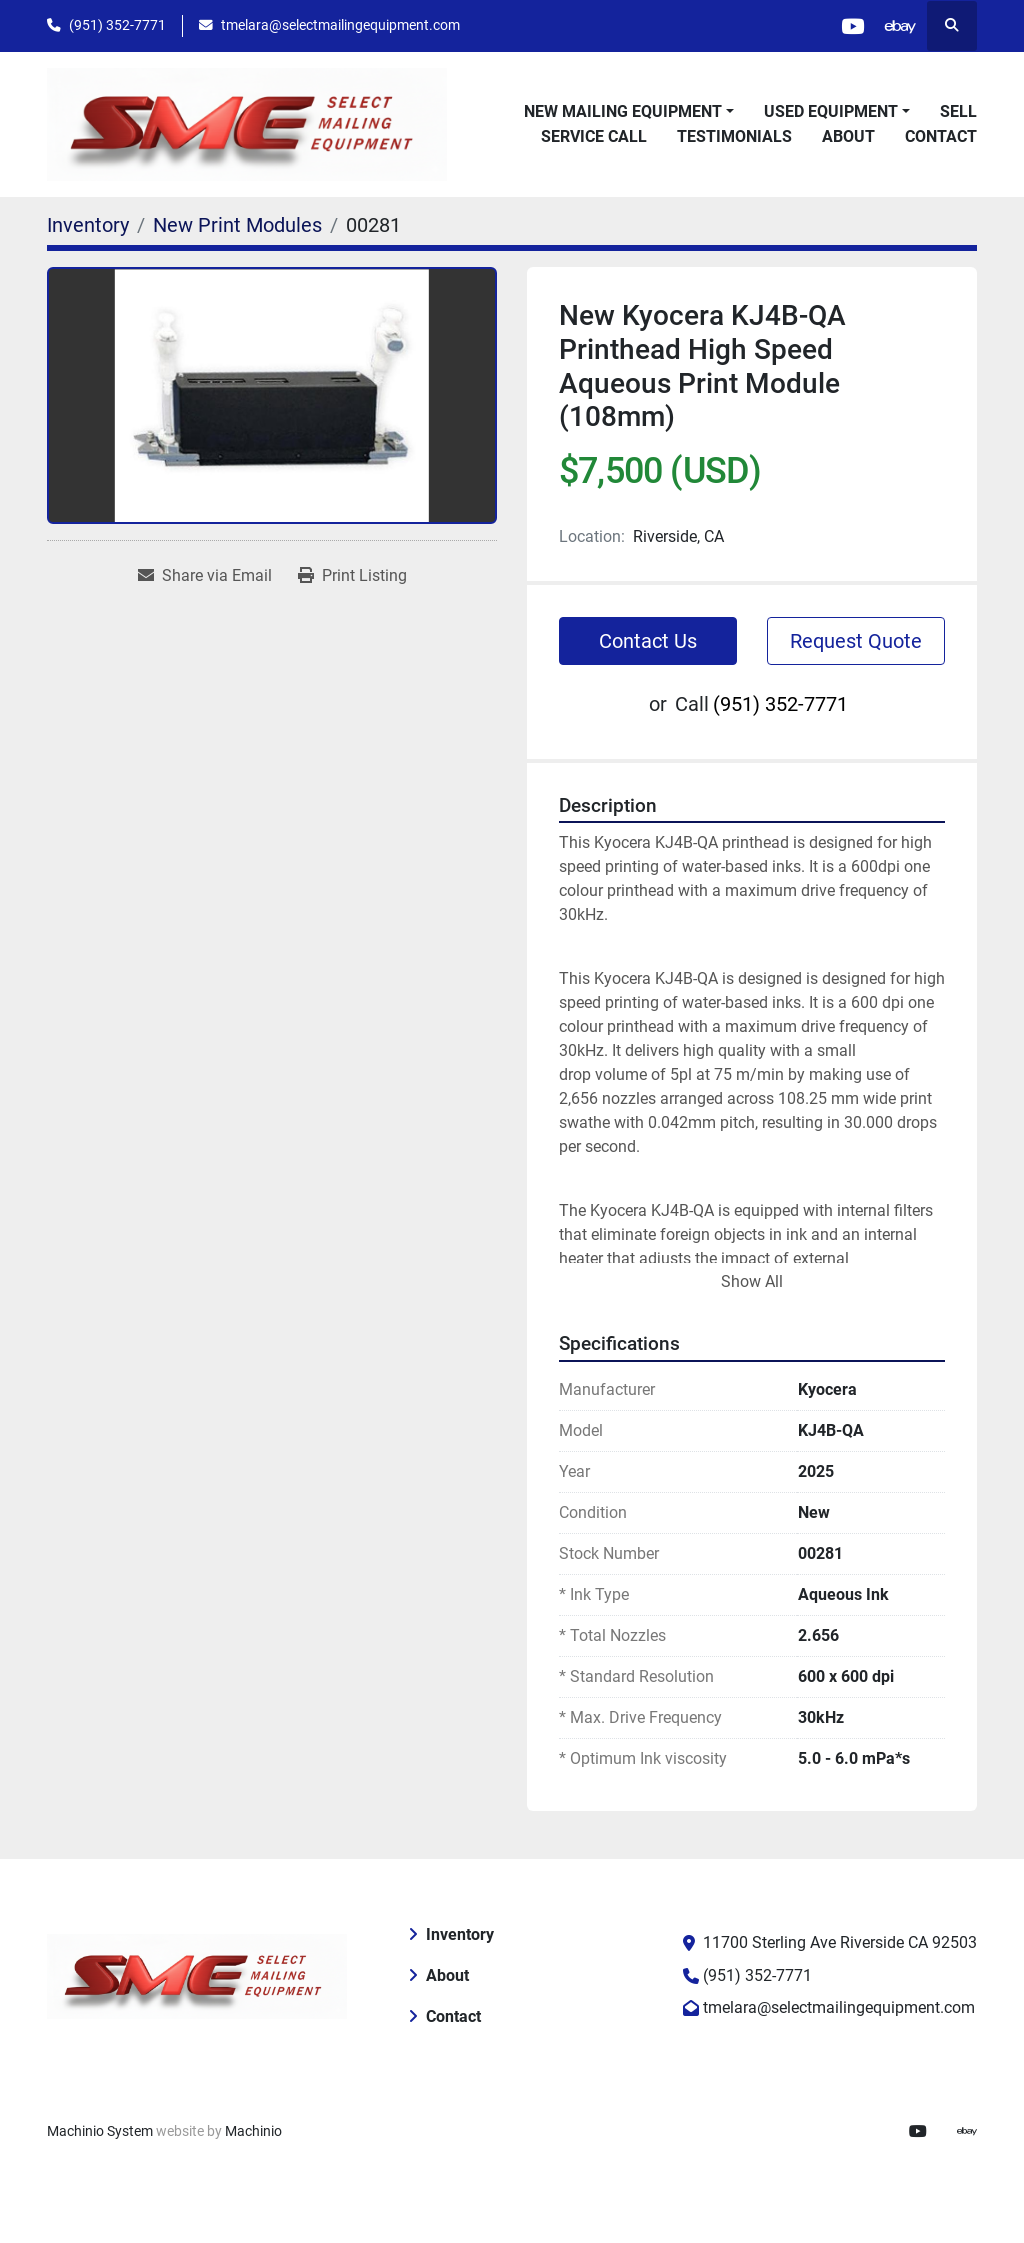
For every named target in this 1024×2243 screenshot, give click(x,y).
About (848, 136)
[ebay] (900, 26)
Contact (941, 136)
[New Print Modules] (237, 225)
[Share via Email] (205, 576)
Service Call (594, 136)
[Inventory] (88, 225)
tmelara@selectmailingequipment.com (340, 25)
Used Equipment (831, 111)
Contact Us (648, 641)
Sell (958, 111)
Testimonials (734, 136)
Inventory (460, 1934)
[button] (629, 112)
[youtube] (849, 26)
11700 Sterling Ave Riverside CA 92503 (840, 1942)
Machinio (253, 2131)
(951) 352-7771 (117, 25)
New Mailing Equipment (623, 111)
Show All (752, 1281)
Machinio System (100, 2131)
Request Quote (856, 641)
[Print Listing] (352, 576)
